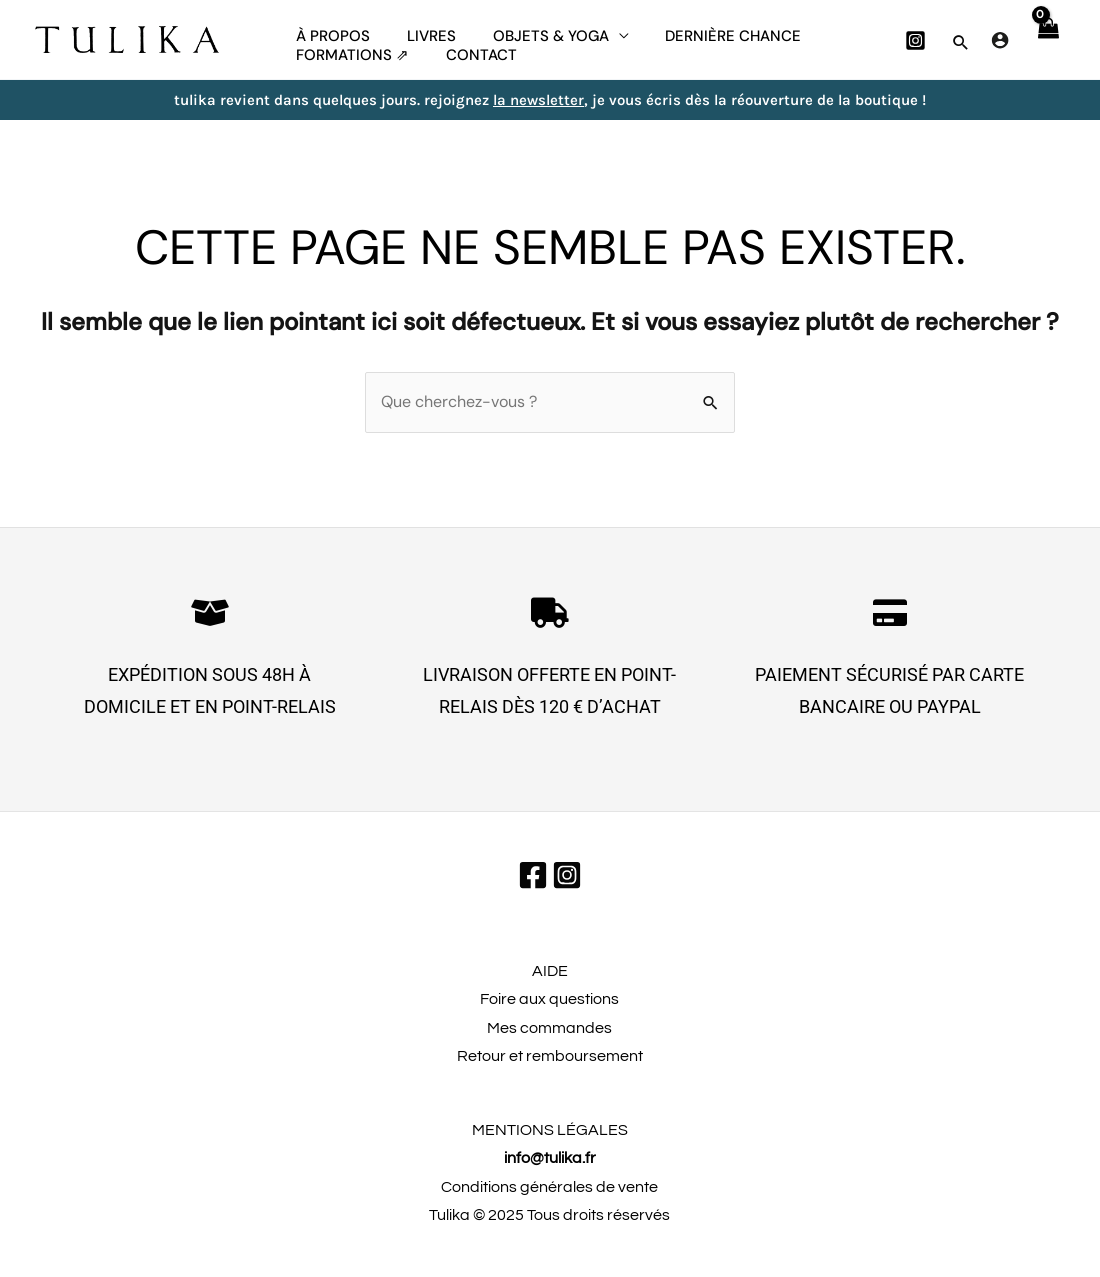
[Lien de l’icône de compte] (1000, 45)
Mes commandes (549, 1039)
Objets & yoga (534, 30)
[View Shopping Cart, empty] (1047, 45)
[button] (961, 48)
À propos (330, 30)
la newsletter (538, 111)
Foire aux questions (549, 1010)
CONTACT (471, 75)
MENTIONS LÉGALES (550, 1141)
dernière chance (710, 30)
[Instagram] (915, 45)
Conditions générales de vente (549, 1198)
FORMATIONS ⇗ (349, 75)
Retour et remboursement (550, 1067)
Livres (421, 30)
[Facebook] (533, 886)
